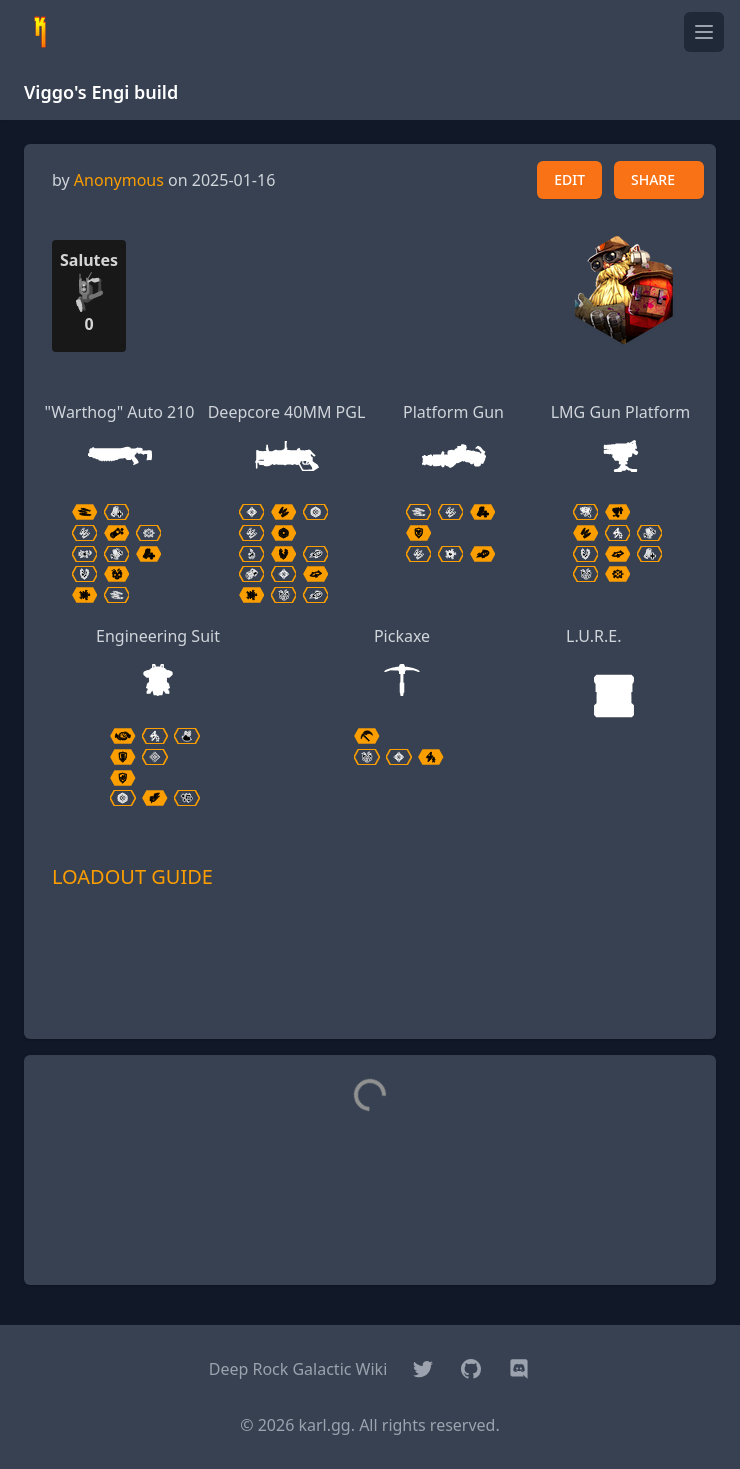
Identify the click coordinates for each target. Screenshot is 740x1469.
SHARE (653, 179)
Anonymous (119, 180)
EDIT (569, 179)
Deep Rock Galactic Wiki (298, 1369)
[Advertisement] (370, 993)
